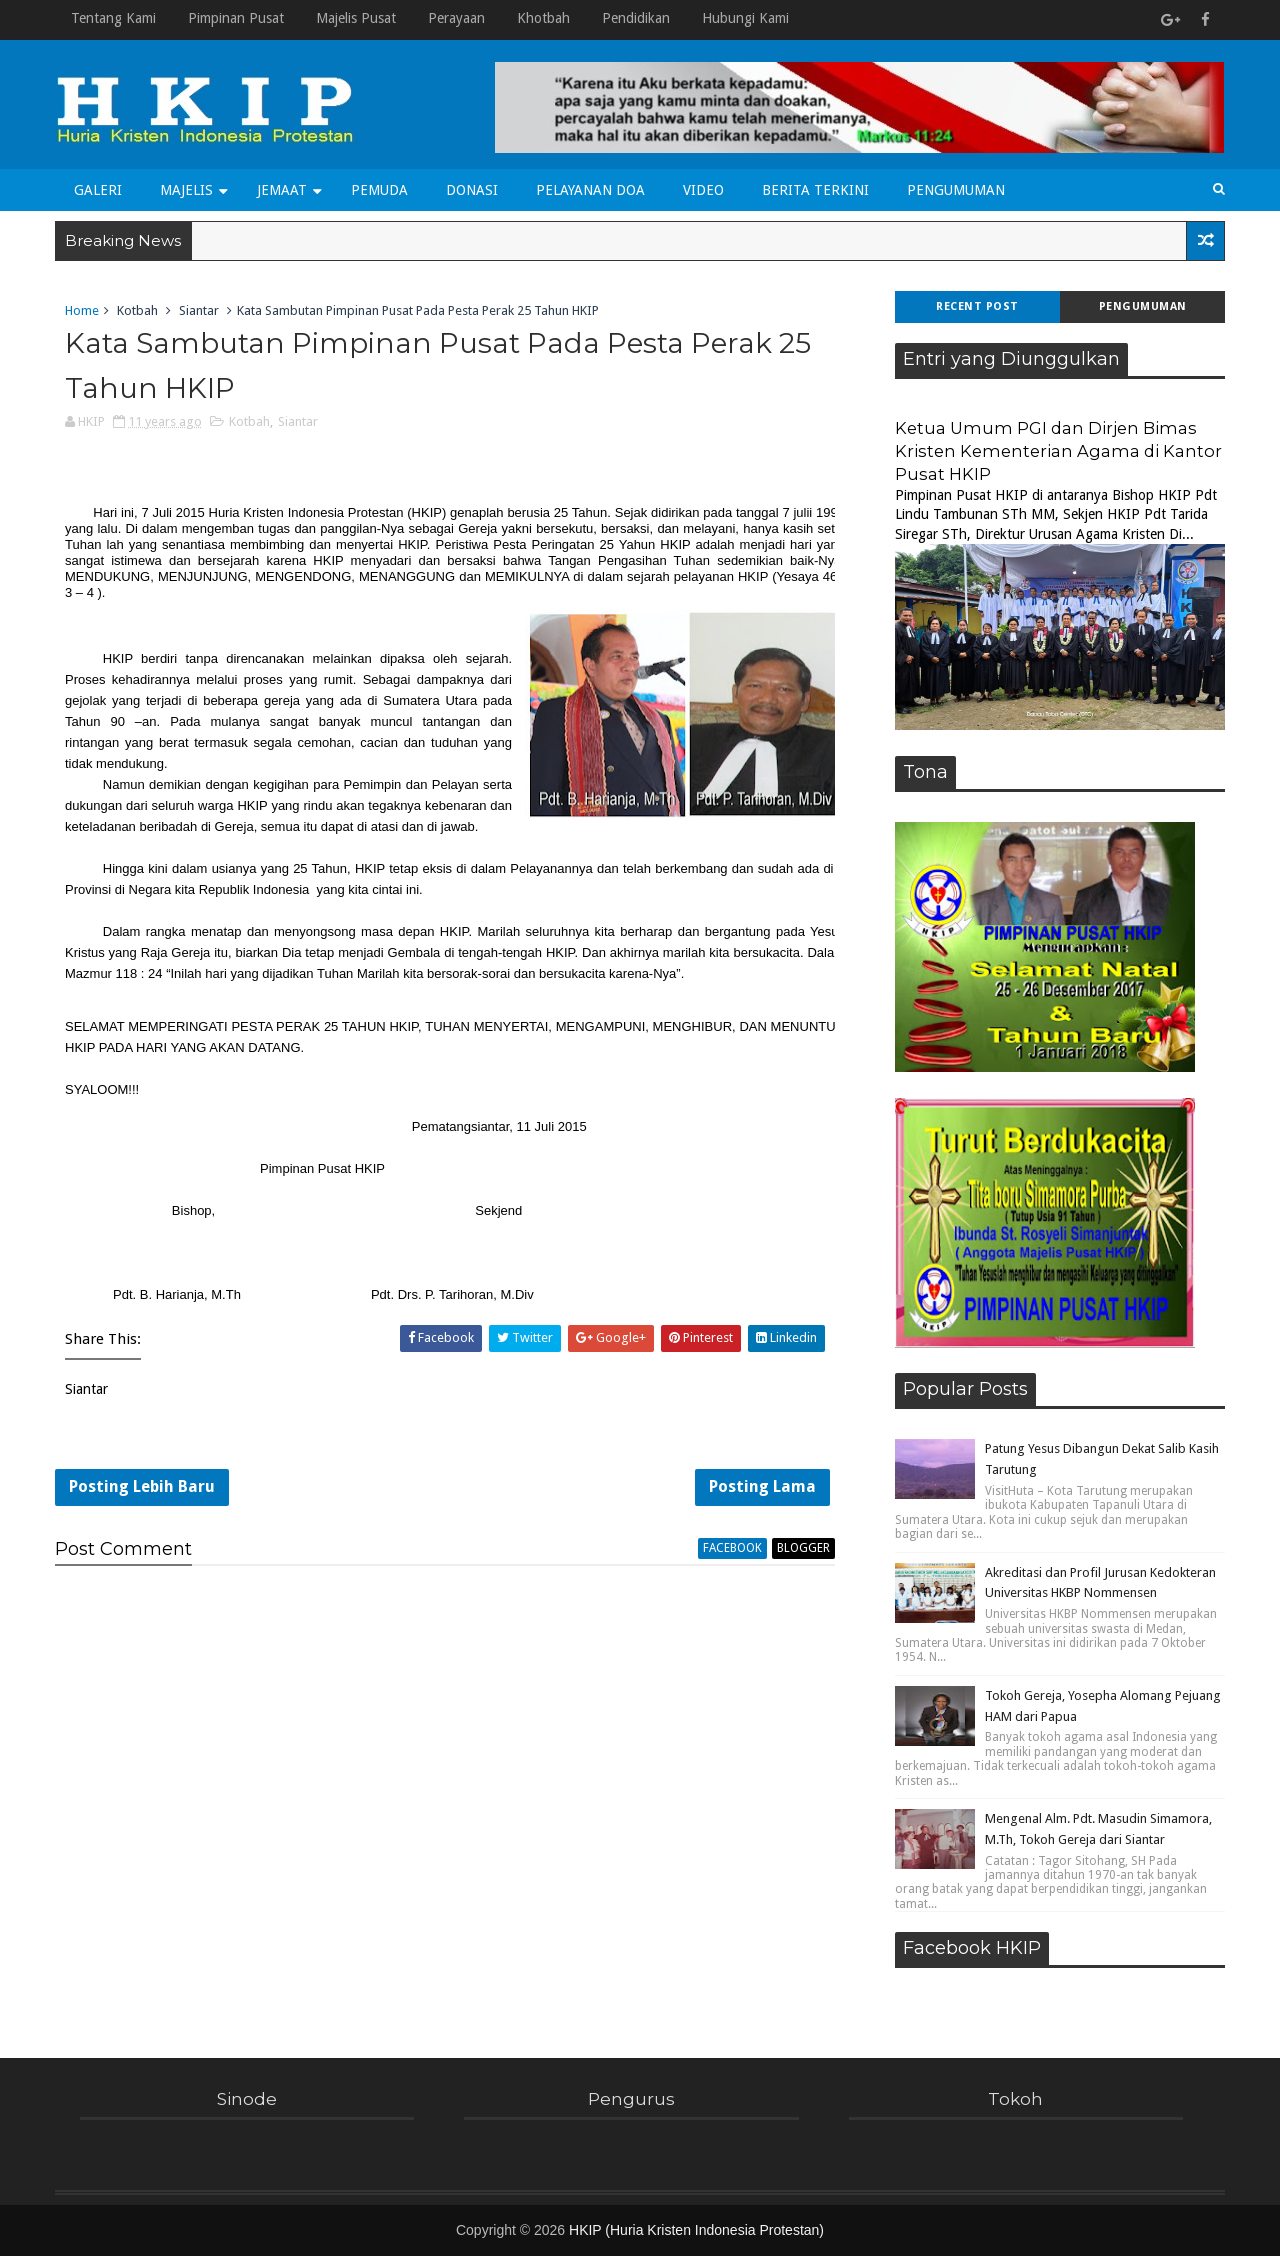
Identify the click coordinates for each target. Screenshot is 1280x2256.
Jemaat (282, 190)
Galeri (98, 190)
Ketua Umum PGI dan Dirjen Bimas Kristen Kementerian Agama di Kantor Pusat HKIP (1058, 451)
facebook (732, 1548)
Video (703, 190)
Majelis (186, 190)
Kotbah (137, 310)
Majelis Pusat (356, 18)
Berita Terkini (815, 190)
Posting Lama (762, 1486)
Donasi (472, 190)
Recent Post (977, 306)
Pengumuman (956, 190)
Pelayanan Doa (590, 190)
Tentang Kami (113, 18)
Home (82, 310)
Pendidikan (636, 18)
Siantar (199, 310)
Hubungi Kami (745, 18)
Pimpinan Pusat (236, 18)
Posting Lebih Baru (142, 1486)
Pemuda (379, 190)
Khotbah (543, 18)
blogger (803, 1548)
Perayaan (456, 18)
